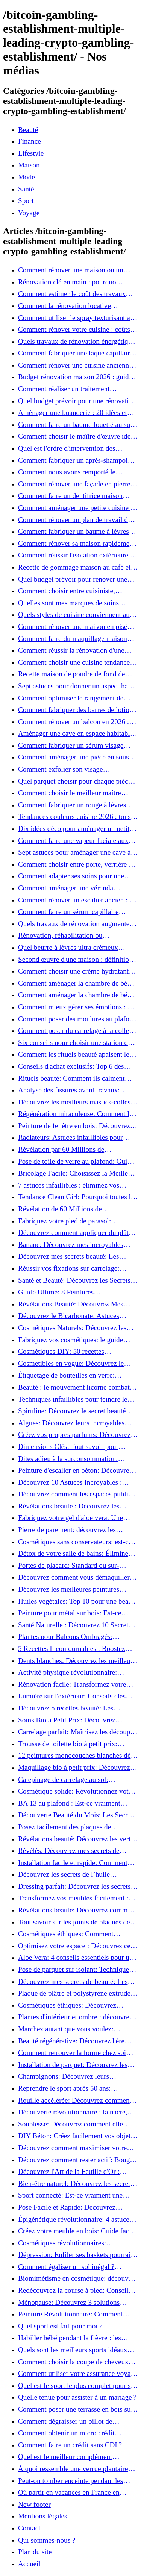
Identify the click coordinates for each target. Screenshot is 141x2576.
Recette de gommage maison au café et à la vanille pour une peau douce (77, 567)
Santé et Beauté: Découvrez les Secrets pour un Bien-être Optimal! (74, 1280)
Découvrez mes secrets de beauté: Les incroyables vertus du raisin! (72, 1982)
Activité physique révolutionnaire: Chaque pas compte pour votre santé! (71, 1672)
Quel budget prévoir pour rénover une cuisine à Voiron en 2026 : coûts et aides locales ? (76, 579)
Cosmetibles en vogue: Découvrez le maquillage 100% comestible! (71, 1363)
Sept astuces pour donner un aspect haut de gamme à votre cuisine (75, 686)
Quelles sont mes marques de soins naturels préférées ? (68, 603)
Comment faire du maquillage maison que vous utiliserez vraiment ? (72, 639)
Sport (26, 201)
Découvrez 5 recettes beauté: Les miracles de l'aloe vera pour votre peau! (75, 1708)
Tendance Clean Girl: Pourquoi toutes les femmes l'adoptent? (77, 1197)
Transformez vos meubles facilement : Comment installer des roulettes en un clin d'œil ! (73, 1898)
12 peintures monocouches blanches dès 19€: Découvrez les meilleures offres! (75, 1755)
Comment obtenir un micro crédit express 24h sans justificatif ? (66, 2433)
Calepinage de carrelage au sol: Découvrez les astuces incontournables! (75, 1780)
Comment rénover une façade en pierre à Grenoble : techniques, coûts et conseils (76, 484)
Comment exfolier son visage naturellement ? (60, 769)
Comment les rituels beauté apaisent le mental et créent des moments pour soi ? (76, 1054)
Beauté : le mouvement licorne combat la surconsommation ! (77, 1387)
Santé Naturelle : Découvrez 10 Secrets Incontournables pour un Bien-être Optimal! (74, 1625)
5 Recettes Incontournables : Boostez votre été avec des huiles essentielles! (72, 1649)
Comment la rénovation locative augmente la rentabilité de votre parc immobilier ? (71, 306)
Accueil (29, 2564)
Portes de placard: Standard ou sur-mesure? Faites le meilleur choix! (68, 1565)
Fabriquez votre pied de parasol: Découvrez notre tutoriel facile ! (64, 1221)
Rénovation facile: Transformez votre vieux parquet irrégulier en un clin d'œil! (76, 1684)
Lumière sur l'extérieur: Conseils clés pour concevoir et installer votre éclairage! (72, 1696)
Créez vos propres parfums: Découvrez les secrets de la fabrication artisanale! (74, 1435)
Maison (29, 165)
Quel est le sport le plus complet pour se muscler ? (76, 2386)
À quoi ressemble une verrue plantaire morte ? (73, 2469)
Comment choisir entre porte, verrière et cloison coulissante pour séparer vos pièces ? (76, 864)
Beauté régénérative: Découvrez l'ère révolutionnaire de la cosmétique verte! (74, 2041)
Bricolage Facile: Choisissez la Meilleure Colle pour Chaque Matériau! (77, 1173)
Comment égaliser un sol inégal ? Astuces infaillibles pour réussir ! (66, 2267)
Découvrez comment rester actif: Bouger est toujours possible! (76, 2160)
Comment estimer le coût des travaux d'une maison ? (72, 294)
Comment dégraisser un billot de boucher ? (65, 2421)
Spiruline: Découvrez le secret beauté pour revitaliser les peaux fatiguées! (72, 1411)
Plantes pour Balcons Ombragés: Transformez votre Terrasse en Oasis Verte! (70, 1637)
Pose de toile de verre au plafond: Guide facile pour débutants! (76, 1161)
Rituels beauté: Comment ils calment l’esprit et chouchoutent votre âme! (71, 1078)
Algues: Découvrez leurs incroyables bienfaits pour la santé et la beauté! (71, 1423)
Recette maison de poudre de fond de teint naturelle (71, 674)
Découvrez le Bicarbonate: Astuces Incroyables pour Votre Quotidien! (68, 1316)
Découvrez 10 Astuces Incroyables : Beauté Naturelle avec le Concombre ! (73, 1482)
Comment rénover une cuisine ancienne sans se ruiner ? (75, 365)
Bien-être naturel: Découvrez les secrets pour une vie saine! (75, 2184)
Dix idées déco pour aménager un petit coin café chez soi (73, 829)
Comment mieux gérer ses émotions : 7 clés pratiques (74, 1007)
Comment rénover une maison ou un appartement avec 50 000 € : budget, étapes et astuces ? (70, 270)
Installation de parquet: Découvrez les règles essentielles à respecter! (72, 2065)
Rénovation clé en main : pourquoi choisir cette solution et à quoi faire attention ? (69, 282)
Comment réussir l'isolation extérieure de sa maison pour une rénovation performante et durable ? (77, 555)
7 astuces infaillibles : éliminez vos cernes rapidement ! (68, 1185)
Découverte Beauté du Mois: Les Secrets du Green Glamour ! (77, 1815)
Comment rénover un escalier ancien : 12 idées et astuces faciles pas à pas (77, 900)
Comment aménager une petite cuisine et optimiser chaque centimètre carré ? (77, 508)
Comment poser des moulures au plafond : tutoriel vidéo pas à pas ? (77, 1019)
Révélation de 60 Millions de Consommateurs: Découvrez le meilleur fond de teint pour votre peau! (75, 1209)
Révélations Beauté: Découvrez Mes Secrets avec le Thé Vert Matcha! (70, 1304)
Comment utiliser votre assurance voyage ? (78, 2373)
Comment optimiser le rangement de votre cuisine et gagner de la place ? (70, 698)
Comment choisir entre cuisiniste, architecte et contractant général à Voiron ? (77, 591)
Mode (26, 177)
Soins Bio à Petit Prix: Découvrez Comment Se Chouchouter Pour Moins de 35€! (74, 1720)
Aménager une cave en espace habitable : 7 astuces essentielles (77, 733)
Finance (29, 141)
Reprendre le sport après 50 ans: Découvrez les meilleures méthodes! (70, 2088)
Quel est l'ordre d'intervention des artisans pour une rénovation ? (66, 448)
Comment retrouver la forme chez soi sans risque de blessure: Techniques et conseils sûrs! (72, 2053)
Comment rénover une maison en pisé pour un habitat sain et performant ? (72, 627)
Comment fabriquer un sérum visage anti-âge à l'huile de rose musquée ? (70, 745)
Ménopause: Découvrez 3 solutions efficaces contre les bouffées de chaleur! (76, 2302)
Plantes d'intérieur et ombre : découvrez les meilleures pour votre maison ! (75, 2017)
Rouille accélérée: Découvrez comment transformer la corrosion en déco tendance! (75, 2100)
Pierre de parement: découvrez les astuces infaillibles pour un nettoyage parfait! (72, 1530)
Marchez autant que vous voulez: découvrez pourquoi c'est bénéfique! (70, 2029)
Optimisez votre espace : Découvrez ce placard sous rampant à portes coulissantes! (74, 1946)
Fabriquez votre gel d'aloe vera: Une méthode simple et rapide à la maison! (73, 1518)
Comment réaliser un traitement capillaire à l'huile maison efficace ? (69, 389)
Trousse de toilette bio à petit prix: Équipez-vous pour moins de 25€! (67, 1744)
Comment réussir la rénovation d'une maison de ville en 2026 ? (71, 650)
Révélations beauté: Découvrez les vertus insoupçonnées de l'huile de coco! (77, 1839)
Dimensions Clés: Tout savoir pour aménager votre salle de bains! (68, 1447)
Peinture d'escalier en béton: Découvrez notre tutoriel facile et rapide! (75, 1470)
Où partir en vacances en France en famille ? (69, 2492)
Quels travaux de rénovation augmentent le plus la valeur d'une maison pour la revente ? (76, 924)
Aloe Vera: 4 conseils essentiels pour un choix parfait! (75, 1957)
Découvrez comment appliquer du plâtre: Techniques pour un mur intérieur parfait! (78, 1233)
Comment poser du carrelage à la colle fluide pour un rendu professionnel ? (73, 1031)
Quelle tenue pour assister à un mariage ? (77, 2397)
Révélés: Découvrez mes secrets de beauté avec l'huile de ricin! (69, 1851)
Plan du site (35, 2552)
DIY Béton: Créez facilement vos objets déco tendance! (75, 2136)
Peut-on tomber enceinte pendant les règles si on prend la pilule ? (70, 2481)
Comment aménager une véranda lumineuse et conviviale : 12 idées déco (75, 888)
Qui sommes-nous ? (46, 2540)
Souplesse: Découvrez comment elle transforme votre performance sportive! (75, 2124)
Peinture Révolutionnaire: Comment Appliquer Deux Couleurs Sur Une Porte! (78, 2314)
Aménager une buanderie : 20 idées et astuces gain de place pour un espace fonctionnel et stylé (72, 413)
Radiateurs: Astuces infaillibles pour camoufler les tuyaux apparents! (70, 1137)
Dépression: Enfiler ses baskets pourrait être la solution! (75, 2255)
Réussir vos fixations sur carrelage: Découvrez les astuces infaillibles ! (69, 1268)
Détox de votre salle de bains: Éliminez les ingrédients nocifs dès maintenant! (75, 1553)
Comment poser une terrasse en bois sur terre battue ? (75, 2409)
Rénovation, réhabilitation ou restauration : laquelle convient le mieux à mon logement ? (76, 935)
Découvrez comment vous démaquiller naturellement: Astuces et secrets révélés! (77, 1577)
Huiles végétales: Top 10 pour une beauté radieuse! (77, 1601)
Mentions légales (42, 2516)
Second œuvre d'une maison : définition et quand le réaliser (75, 959)
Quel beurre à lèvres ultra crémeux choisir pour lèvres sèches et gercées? (72, 947)
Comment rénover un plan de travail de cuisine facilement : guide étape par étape (78, 520)
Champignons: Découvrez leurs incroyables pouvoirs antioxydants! (69, 2076)
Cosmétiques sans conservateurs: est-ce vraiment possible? (75, 1542)
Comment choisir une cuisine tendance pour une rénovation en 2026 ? (74, 662)
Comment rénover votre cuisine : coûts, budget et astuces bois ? (75, 329)
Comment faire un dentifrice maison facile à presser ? (70, 496)
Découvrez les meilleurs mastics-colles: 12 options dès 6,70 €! (75, 1102)
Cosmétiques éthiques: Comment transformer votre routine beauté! (66, 1934)
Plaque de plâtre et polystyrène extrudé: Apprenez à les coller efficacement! (75, 1993)
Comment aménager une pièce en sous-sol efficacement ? (74, 757)
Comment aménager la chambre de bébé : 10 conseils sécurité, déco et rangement (78, 983)
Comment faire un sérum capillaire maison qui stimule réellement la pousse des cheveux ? (75, 912)
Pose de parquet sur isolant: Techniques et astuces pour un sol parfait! (75, 1969)
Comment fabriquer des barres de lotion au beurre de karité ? (75, 710)
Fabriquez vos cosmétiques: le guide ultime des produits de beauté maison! (72, 1340)
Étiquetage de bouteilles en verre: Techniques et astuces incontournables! (74, 1375)
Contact (29, 2528)
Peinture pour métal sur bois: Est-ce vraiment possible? (69, 1613)
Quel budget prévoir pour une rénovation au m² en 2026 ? (77, 401)
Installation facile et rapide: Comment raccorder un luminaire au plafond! (72, 1863)
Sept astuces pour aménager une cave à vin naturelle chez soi (74, 852)
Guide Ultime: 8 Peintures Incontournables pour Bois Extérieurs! (73, 1292)
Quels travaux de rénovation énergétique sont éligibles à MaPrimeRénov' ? (76, 341)
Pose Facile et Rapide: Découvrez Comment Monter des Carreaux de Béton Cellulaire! (77, 2207)
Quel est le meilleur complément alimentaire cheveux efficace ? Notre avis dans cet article (77, 2457)
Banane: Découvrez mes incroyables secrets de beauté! (70, 1245)
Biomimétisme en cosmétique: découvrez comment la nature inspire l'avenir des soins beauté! (77, 2278)
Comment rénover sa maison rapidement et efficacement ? (76, 543)
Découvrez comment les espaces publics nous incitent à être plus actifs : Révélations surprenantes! (76, 1494)
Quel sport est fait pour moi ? (60, 2326)
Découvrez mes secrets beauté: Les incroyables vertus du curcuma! (68, 1256)
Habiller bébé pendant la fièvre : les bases (69, 2338)
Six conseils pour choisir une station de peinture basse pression (74, 1043)
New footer (34, 2504)
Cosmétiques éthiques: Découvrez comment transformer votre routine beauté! (68, 2005)
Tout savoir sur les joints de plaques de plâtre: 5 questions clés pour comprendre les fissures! (76, 1922)
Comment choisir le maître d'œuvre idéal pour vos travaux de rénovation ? (77, 436)
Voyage (28, 213)
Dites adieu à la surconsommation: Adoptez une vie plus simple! (68, 1459)
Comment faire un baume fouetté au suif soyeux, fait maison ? (76, 425)
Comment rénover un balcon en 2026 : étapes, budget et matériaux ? (73, 722)
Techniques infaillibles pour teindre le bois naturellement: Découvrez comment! (78, 1399)
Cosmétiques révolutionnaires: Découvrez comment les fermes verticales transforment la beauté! (66, 2243)
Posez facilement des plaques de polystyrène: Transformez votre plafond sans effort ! (75, 1827)
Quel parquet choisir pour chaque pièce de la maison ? (74, 781)
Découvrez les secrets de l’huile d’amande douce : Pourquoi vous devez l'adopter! (75, 1874)
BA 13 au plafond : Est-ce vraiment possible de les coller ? (69, 1803)
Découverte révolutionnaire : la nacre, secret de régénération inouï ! (72, 2112)
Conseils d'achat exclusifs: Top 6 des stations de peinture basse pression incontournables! (71, 1066)
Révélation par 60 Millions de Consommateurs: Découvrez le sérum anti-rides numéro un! (72, 1149)
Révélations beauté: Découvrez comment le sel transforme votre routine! (77, 1910)
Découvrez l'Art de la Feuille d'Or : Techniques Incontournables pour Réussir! (69, 2171)
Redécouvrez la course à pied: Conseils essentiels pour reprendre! (74, 2290)
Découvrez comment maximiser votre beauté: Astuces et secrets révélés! (72, 2148)
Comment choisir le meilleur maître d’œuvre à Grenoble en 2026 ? (69, 793)
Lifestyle (31, 153)
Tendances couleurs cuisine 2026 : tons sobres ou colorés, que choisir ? (74, 817)
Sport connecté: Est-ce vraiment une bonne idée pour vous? (70, 2195)
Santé (26, 189)
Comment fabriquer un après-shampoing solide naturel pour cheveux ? (76, 460)
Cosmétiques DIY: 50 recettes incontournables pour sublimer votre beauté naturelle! (70, 1351)
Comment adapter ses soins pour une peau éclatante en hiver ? (71, 876)
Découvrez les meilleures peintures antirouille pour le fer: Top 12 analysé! (73, 1589)
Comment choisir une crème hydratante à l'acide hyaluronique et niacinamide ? (77, 971)
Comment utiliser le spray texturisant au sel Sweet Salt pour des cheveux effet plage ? (75, 318)
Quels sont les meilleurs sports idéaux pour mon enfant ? (72, 2350)
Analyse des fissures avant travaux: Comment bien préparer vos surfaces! (72, 1090)
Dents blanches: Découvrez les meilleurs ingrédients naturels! (76, 1661)
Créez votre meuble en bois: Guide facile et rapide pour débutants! (77, 2231)
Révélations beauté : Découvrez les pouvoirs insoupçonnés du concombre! (74, 1506)
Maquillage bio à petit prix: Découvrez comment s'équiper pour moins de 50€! (74, 1767)
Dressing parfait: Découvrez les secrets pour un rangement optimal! (74, 1886)
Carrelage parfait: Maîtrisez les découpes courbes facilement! (77, 1732)
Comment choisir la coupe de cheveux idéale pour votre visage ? (73, 2362)
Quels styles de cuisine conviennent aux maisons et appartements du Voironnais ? (77, 615)
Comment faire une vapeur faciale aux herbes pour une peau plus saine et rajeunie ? (73, 841)
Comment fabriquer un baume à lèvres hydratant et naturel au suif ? (73, 531)
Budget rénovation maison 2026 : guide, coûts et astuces (76, 377)
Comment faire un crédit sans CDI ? (70, 2445)
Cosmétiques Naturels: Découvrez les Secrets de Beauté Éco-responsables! (72, 1328)
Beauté (28, 130)
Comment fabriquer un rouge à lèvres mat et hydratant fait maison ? (72, 805)
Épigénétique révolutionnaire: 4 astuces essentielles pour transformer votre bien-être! (75, 2219)
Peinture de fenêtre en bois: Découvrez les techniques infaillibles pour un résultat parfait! (74, 1126)
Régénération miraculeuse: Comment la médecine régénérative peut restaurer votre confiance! (75, 1114)
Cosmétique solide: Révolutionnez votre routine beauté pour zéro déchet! (76, 1791)
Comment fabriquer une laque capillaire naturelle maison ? (75, 353)
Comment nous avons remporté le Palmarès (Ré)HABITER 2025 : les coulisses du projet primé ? (69, 472)
